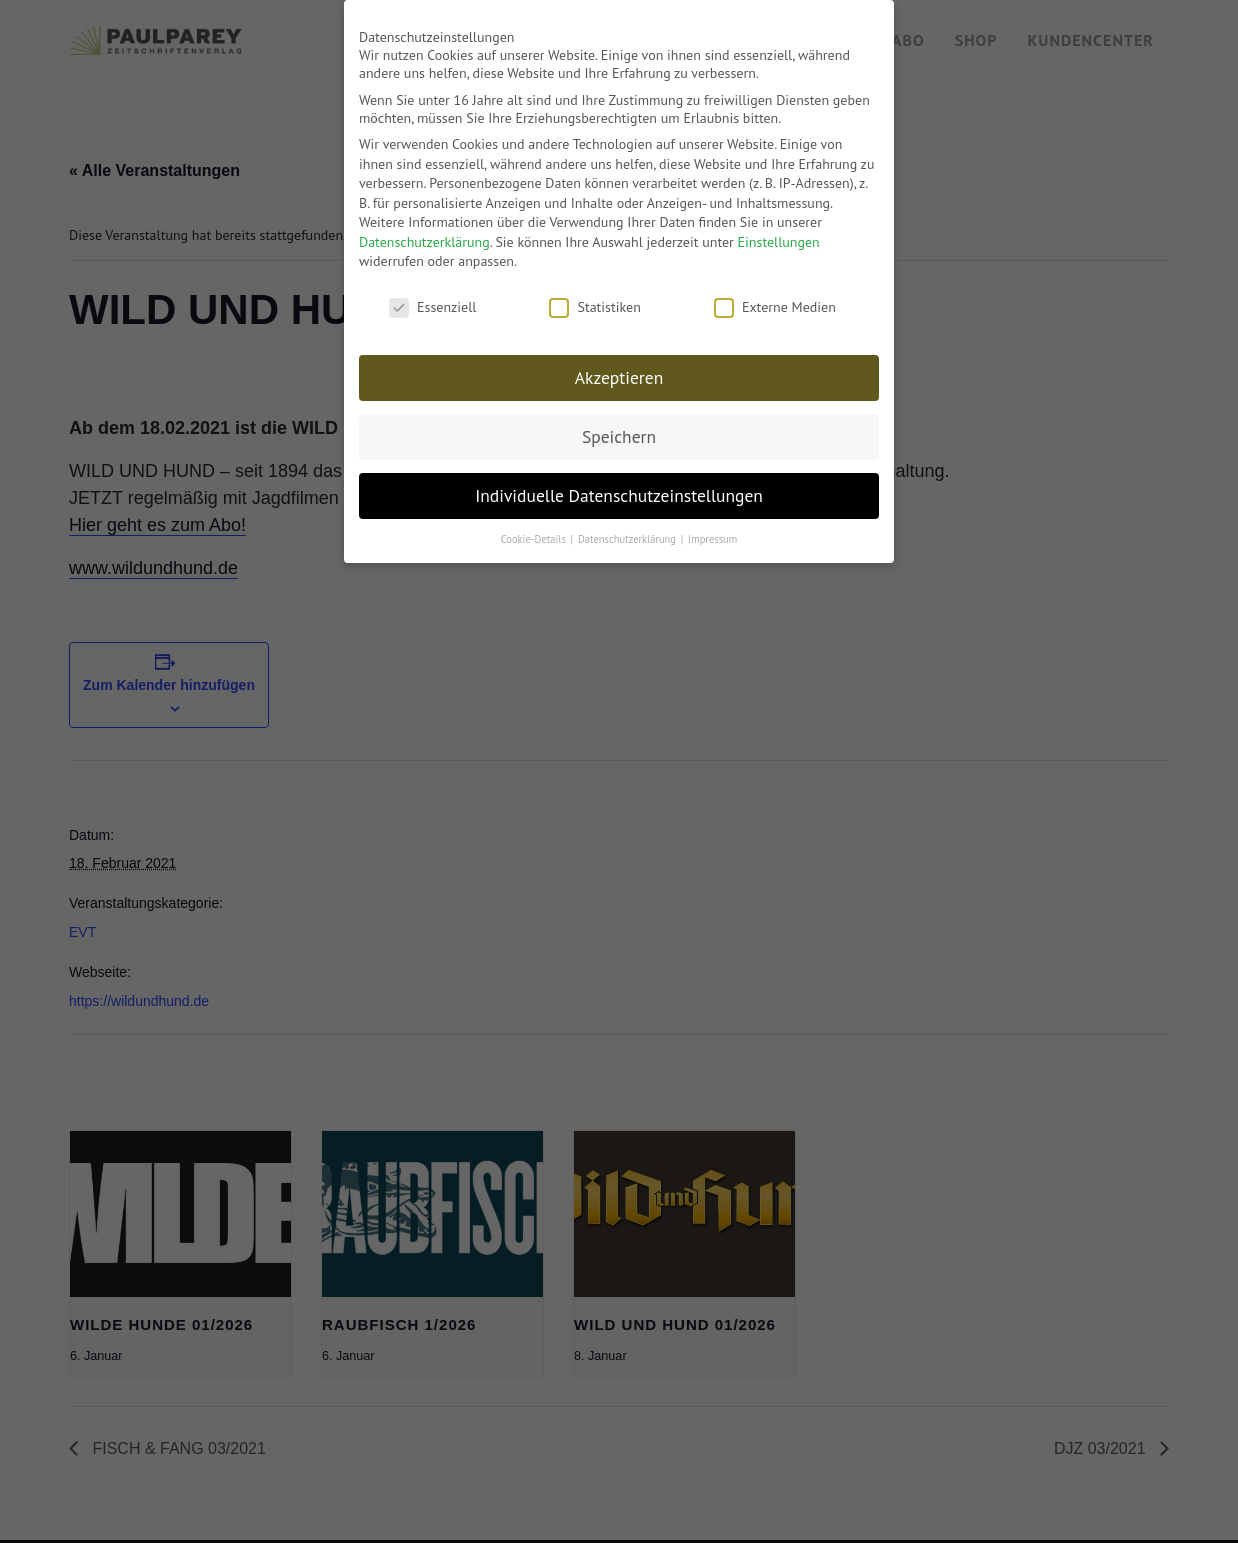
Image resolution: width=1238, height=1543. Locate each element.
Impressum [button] (712, 529)
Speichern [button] (619, 427)
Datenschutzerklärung (424, 233)
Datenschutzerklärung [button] (628, 529)
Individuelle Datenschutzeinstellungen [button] (619, 486)
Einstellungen (779, 233)
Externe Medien (775, 298)
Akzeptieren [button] (619, 368)
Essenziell (432, 298)
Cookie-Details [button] (535, 529)
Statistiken (594, 298)
